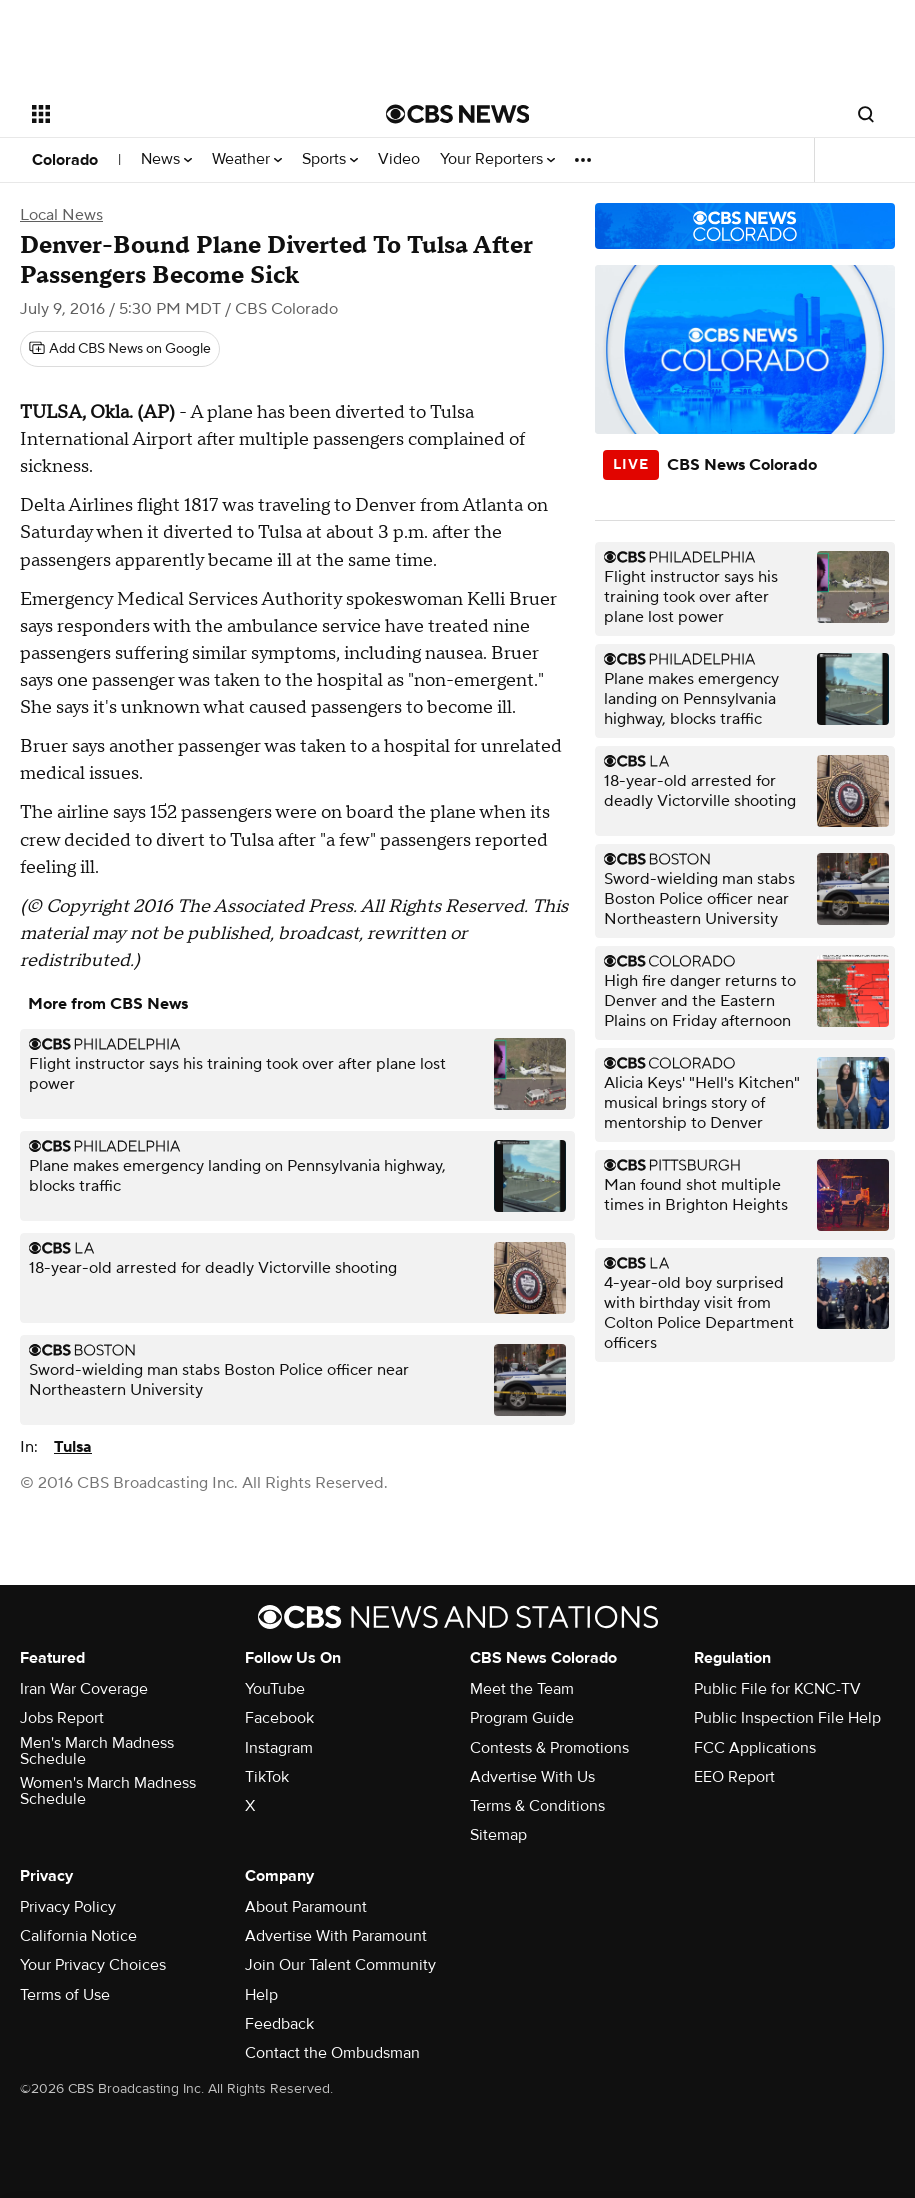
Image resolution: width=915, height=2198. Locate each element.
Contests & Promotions (549, 1748)
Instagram (279, 1748)
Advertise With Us (532, 1777)
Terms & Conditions (537, 1806)
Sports (330, 159)
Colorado (65, 160)
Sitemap (498, 1835)
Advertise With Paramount (336, 1936)
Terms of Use (65, 1995)
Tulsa (73, 1447)
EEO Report (734, 1777)
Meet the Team (522, 1689)
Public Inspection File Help (787, 1718)
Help (261, 1995)
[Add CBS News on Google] (120, 349)
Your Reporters (497, 159)
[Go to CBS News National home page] (458, 114)
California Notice (78, 1936)
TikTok (267, 1777)
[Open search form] (866, 114)
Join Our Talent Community (340, 1965)
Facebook (279, 1718)
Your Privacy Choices (93, 1965)
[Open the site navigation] (174, 114)
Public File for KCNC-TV (777, 1689)
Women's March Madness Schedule (108, 1791)
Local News (61, 215)
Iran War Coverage (84, 1689)
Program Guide (522, 1718)
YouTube (275, 1689)
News (166, 159)
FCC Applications (755, 1748)
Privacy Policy (68, 1907)
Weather (247, 159)
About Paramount (306, 1907)
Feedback (279, 2024)
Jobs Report (62, 1718)
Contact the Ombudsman (332, 2053)
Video (399, 159)
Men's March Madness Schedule (97, 1751)
